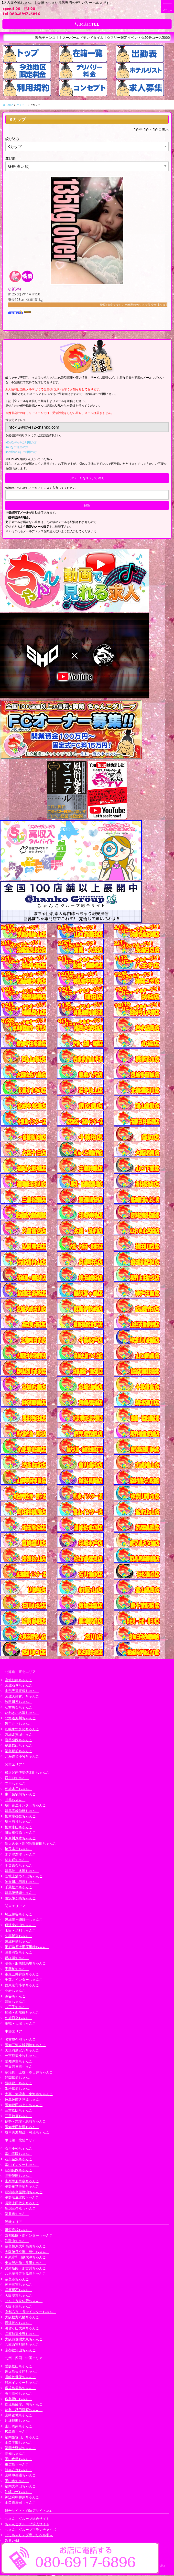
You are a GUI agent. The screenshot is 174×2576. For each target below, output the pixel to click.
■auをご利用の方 (16, 448)
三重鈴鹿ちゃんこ (18, 2116)
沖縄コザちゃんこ (18, 2492)
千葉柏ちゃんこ (17, 1969)
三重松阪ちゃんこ (18, 2111)
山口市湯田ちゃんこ (20, 2503)
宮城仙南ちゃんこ (18, 1681)
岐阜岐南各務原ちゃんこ (24, 2100)
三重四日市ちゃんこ (20, 2067)
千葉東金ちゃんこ (18, 1866)
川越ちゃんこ (15, 1800)
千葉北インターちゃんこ (24, 1980)
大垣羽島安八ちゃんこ (22, 2051)
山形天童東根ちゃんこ (22, 1691)
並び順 (10, 158)
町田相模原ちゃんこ (20, 1833)
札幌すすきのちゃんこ (22, 1730)
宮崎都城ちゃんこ (18, 2416)
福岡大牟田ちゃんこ (20, 2487)
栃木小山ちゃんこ (18, 1828)
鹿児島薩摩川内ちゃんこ (24, 2405)
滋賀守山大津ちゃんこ (22, 2329)
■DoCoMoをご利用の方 (21, 443)
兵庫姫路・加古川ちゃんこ (25, 2269)
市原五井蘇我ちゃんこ (22, 1975)
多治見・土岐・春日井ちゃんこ (29, 2073)
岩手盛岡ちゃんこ (18, 1741)
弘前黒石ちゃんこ (18, 1708)
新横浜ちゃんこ (17, 1958)
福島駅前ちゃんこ (18, 1752)
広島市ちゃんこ (17, 2432)
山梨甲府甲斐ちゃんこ (22, 2182)
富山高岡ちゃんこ (18, 2154)
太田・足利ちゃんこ (20, 1931)
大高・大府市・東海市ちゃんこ (29, 2095)
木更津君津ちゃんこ (20, 1855)
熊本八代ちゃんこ (18, 2470)
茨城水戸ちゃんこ (18, 1789)
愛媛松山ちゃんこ (18, 2367)
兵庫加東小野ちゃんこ (22, 2334)
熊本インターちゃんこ (22, 2383)
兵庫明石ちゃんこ (18, 2290)
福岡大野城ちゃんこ (20, 2448)
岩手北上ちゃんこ (18, 1724)
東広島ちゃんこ (17, 2465)
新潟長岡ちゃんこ (18, 2171)
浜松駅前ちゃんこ (18, 2089)
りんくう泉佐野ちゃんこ (24, 2301)
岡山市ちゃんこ (17, 2481)
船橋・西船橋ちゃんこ (22, 2013)
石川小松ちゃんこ (18, 2149)
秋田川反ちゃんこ (18, 1702)
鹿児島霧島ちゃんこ (20, 2388)
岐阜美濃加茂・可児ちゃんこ (27, 2133)
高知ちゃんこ (15, 2454)
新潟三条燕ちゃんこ (20, 2209)
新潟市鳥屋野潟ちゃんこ (24, 2193)
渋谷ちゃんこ (15, 1997)
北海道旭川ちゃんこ (20, 1719)
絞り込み (12, 138)
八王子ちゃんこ (17, 2007)
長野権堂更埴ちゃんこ (22, 2187)
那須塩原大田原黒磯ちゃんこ (27, 1947)
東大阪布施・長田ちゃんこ (25, 2263)
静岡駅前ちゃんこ (18, 2078)
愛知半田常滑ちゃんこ (22, 2127)
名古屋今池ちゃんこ (20, 2040)
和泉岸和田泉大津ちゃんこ (25, 2258)
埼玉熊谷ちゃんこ (18, 1822)
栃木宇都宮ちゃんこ (20, 1817)
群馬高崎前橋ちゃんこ (22, 1811)
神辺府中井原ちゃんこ (22, 2498)
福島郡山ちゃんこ (18, 1746)
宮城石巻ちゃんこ (18, 1686)
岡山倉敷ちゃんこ (18, 2459)
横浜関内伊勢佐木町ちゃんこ (27, 1773)
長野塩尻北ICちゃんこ (22, 2198)
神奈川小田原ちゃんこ (22, 1882)
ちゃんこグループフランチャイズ (30, 2530)
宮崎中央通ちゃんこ (20, 2476)
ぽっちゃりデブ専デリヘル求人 (29, 2536)
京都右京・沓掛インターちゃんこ (30, 2312)
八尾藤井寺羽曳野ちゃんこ (25, 2274)
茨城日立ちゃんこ (18, 2018)
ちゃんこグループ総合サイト (27, 2519)
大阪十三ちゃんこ (18, 2307)
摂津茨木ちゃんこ (18, 2323)
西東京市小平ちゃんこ (22, 1986)
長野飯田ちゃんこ (18, 2176)
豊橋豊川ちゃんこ (18, 2084)
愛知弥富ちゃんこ (18, 2062)
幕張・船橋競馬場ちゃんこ (25, 1964)
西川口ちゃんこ (17, 1778)
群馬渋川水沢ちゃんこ (22, 1871)
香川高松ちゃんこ (18, 2394)
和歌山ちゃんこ (17, 2241)
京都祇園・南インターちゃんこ (29, 2236)
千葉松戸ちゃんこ (18, 1888)
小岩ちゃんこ (15, 1991)
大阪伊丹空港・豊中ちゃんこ (27, 2252)
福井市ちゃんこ (17, 2214)
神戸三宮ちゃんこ (18, 2285)
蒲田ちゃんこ (15, 2002)
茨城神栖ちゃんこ (18, 1942)
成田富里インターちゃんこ (25, 1806)
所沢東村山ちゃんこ (20, 1925)
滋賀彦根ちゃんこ (18, 2230)
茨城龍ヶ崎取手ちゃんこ (24, 1920)
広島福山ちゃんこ (18, 2399)
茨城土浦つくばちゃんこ (24, 1877)
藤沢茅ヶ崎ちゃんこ (20, 1899)
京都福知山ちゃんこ (20, 2351)
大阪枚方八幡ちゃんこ (22, 2318)
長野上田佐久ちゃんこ (22, 2204)
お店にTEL (87, 24)
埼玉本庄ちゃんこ (18, 1849)
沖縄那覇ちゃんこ (18, 2421)
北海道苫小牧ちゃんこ (22, 1757)
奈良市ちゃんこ (17, 2280)
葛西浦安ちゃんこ (18, 1953)
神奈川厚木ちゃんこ (20, 1839)
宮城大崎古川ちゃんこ (22, 1697)
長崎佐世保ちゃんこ (20, 2377)
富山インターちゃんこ (22, 2165)
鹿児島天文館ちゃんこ (22, 2372)
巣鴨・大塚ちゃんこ (20, 2024)
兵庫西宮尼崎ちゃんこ (22, 2345)
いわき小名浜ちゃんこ (22, 1713)
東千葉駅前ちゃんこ (20, 1795)
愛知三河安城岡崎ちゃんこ (25, 2045)
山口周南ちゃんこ (18, 2427)
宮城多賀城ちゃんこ (20, 1735)
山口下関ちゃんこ (18, 2443)
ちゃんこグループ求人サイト (27, 2525)
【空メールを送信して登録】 (87, 479)
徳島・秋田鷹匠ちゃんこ (24, 2410)
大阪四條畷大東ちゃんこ (24, 2340)
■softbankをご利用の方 (21, 453)
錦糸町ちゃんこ (17, 1860)
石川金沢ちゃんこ (18, 2160)
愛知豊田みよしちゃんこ (24, 2105)
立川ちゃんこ (15, 1784)
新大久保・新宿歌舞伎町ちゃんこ (30, 1844)
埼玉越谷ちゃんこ (18, 1915)
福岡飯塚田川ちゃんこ (22, 2438)
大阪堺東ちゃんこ (18, 2296)
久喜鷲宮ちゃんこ (18, 1936)
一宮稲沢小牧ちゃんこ (22, 2056)
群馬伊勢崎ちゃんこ (20, 1893)
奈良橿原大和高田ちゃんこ (25, 2247)
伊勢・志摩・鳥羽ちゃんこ (25, 2122)
